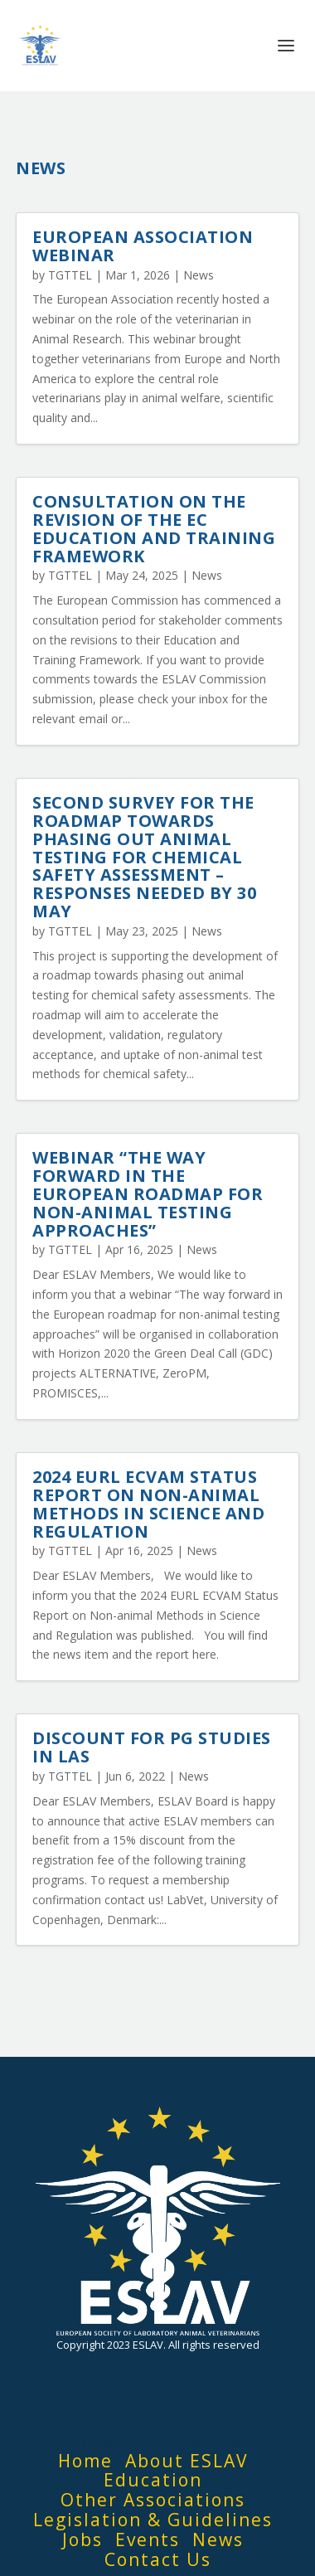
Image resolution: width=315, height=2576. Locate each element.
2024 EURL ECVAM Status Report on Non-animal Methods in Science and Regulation (148, 1503)
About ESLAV (187, 2460)
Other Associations (153, 2499)
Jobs (82, 2539)
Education (153, 2479)
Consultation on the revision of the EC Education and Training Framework (153, 528)
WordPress (269, 2441)
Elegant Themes (127, 2441)
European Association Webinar (142, 246)
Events (147, 2539)
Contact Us (157, 2559)
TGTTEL (70, 275)
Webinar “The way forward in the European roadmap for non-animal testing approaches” (147, 1193)
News (198, 275)
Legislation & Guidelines (153, 2519)
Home (85, 2460)
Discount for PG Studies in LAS (151, 1747)
